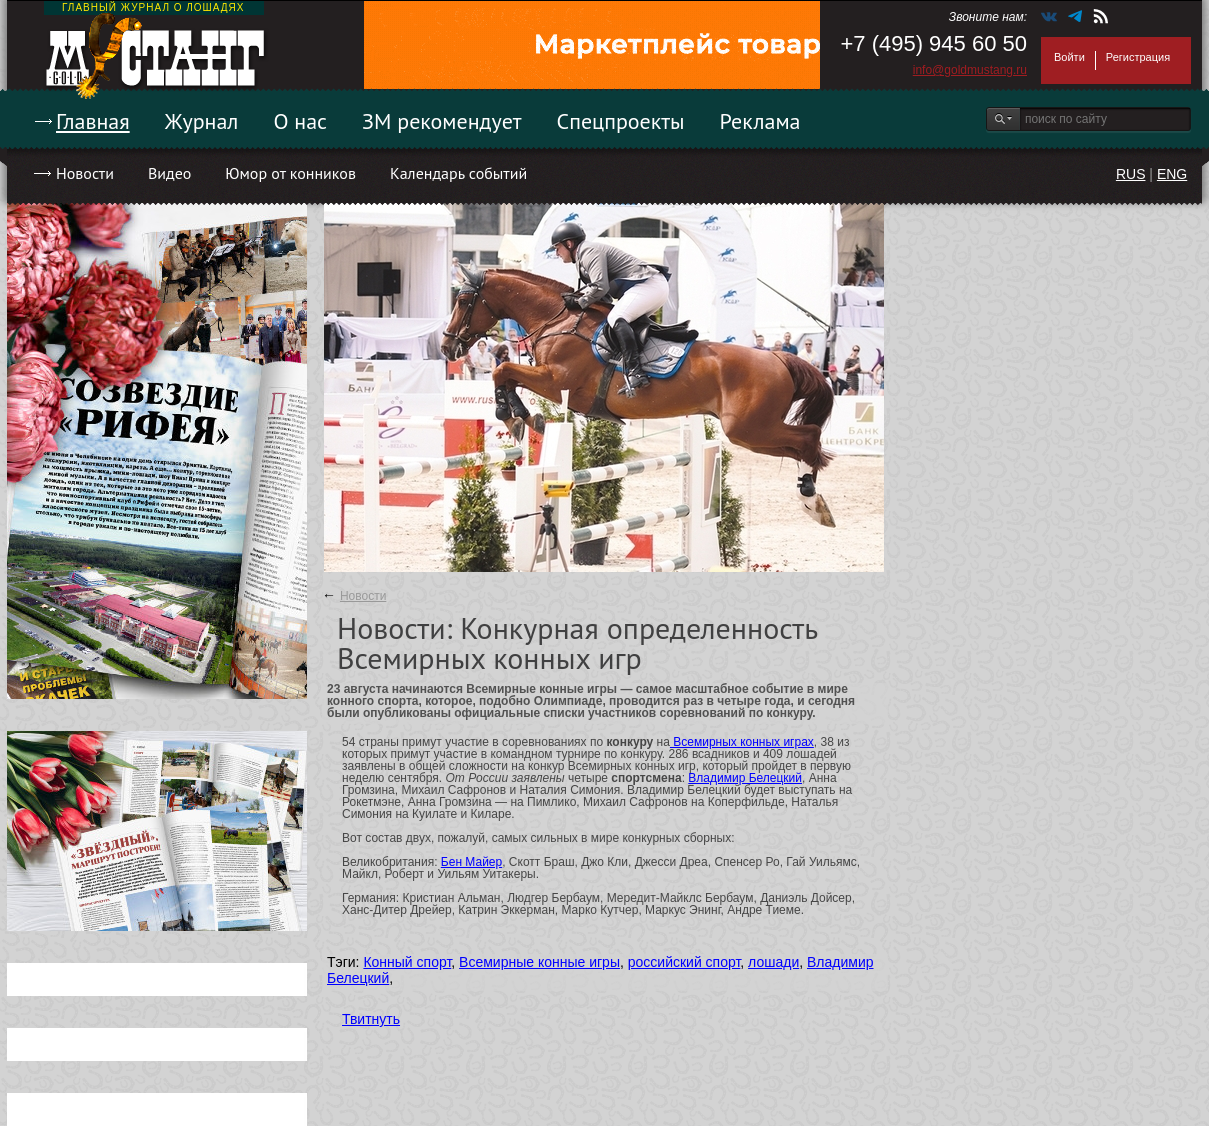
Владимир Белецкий (745, 778)
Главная (93, 121)
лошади (773, 962)
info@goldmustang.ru (970, 70)
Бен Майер (471, 862)
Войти (1069, 57)
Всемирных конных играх (742, 742)
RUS (1131, 174)
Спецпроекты (621, 121)
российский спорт (684, 962)
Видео (169, 173)
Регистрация (1138, 57)
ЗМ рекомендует (442, 121)
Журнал (202, 121)
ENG (1172, 174)
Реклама (760, 121)
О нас (300, 121)
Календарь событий (458, 173)
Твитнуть (371, 1019)
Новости (85, 173)
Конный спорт (407, 962)
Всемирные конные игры (539, 962)
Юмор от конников (290, 173)
